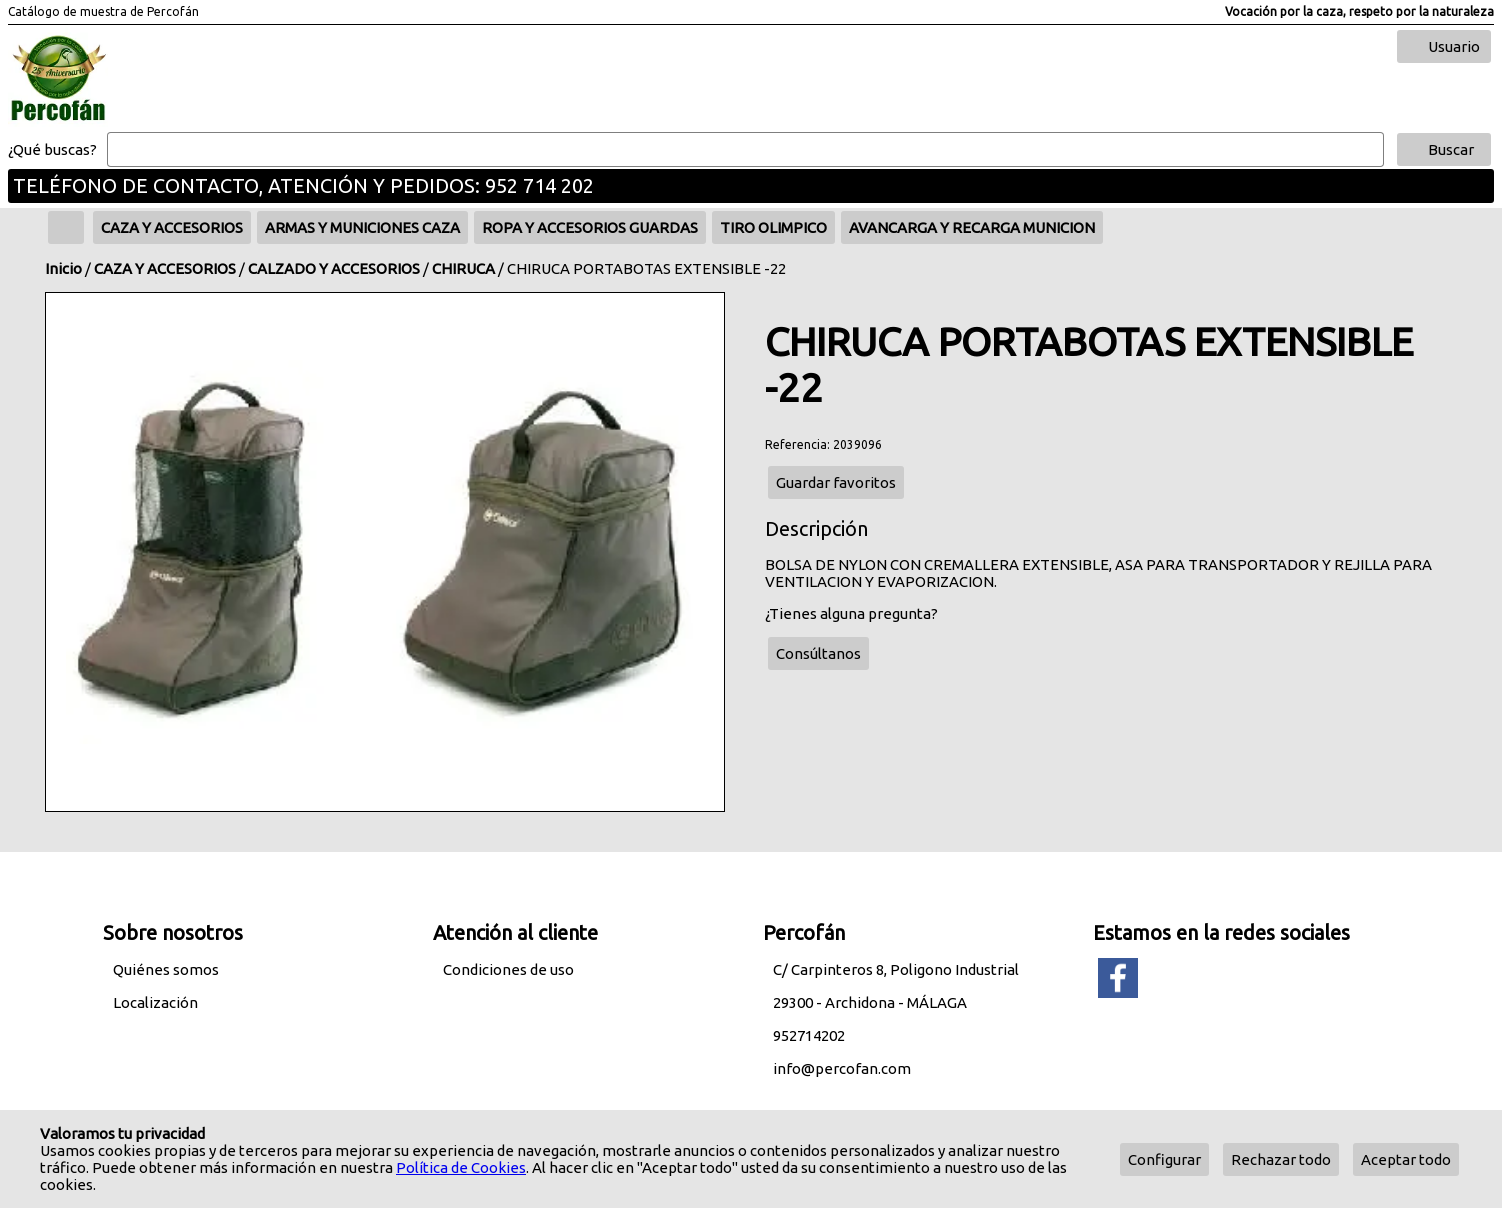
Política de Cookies (461, 1167)
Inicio (63, 268)
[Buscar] (745, 150)
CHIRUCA (463, 268)
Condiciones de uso (508, 969)
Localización (155, 1002)
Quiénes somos (166, 969)
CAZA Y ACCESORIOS (165, 268)
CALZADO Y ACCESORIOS (334, 268)
